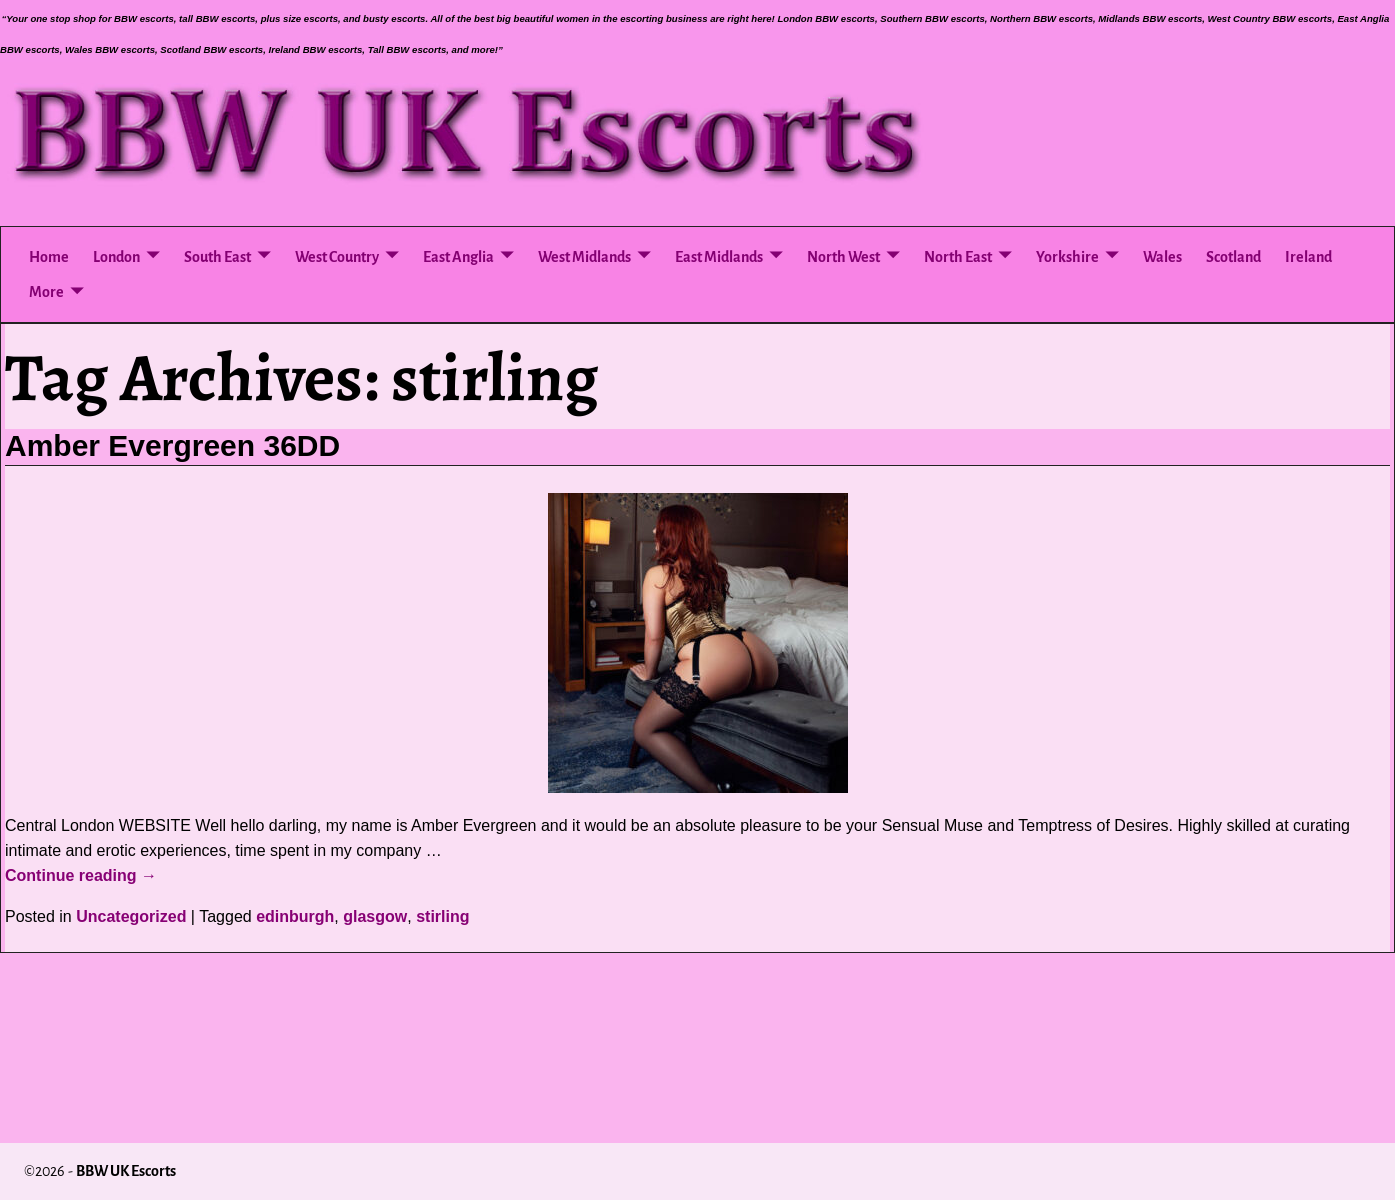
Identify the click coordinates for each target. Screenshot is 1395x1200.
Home (49, 257)
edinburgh (295, 916)
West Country (337, 257)
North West (843, 257)
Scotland (1233, 257)
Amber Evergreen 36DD (172, 445)
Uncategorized (131, 916)
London (116, 257)
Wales (1162, 257)
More (46, 292)
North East (958, 257)
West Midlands (584, 257)
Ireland (1308, 257)
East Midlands (719, 257)
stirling (442, 916)
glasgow (375, 916)
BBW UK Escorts (126, 1171)
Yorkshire (1067, 257)
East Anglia (458, 257)
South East (217, 257)
